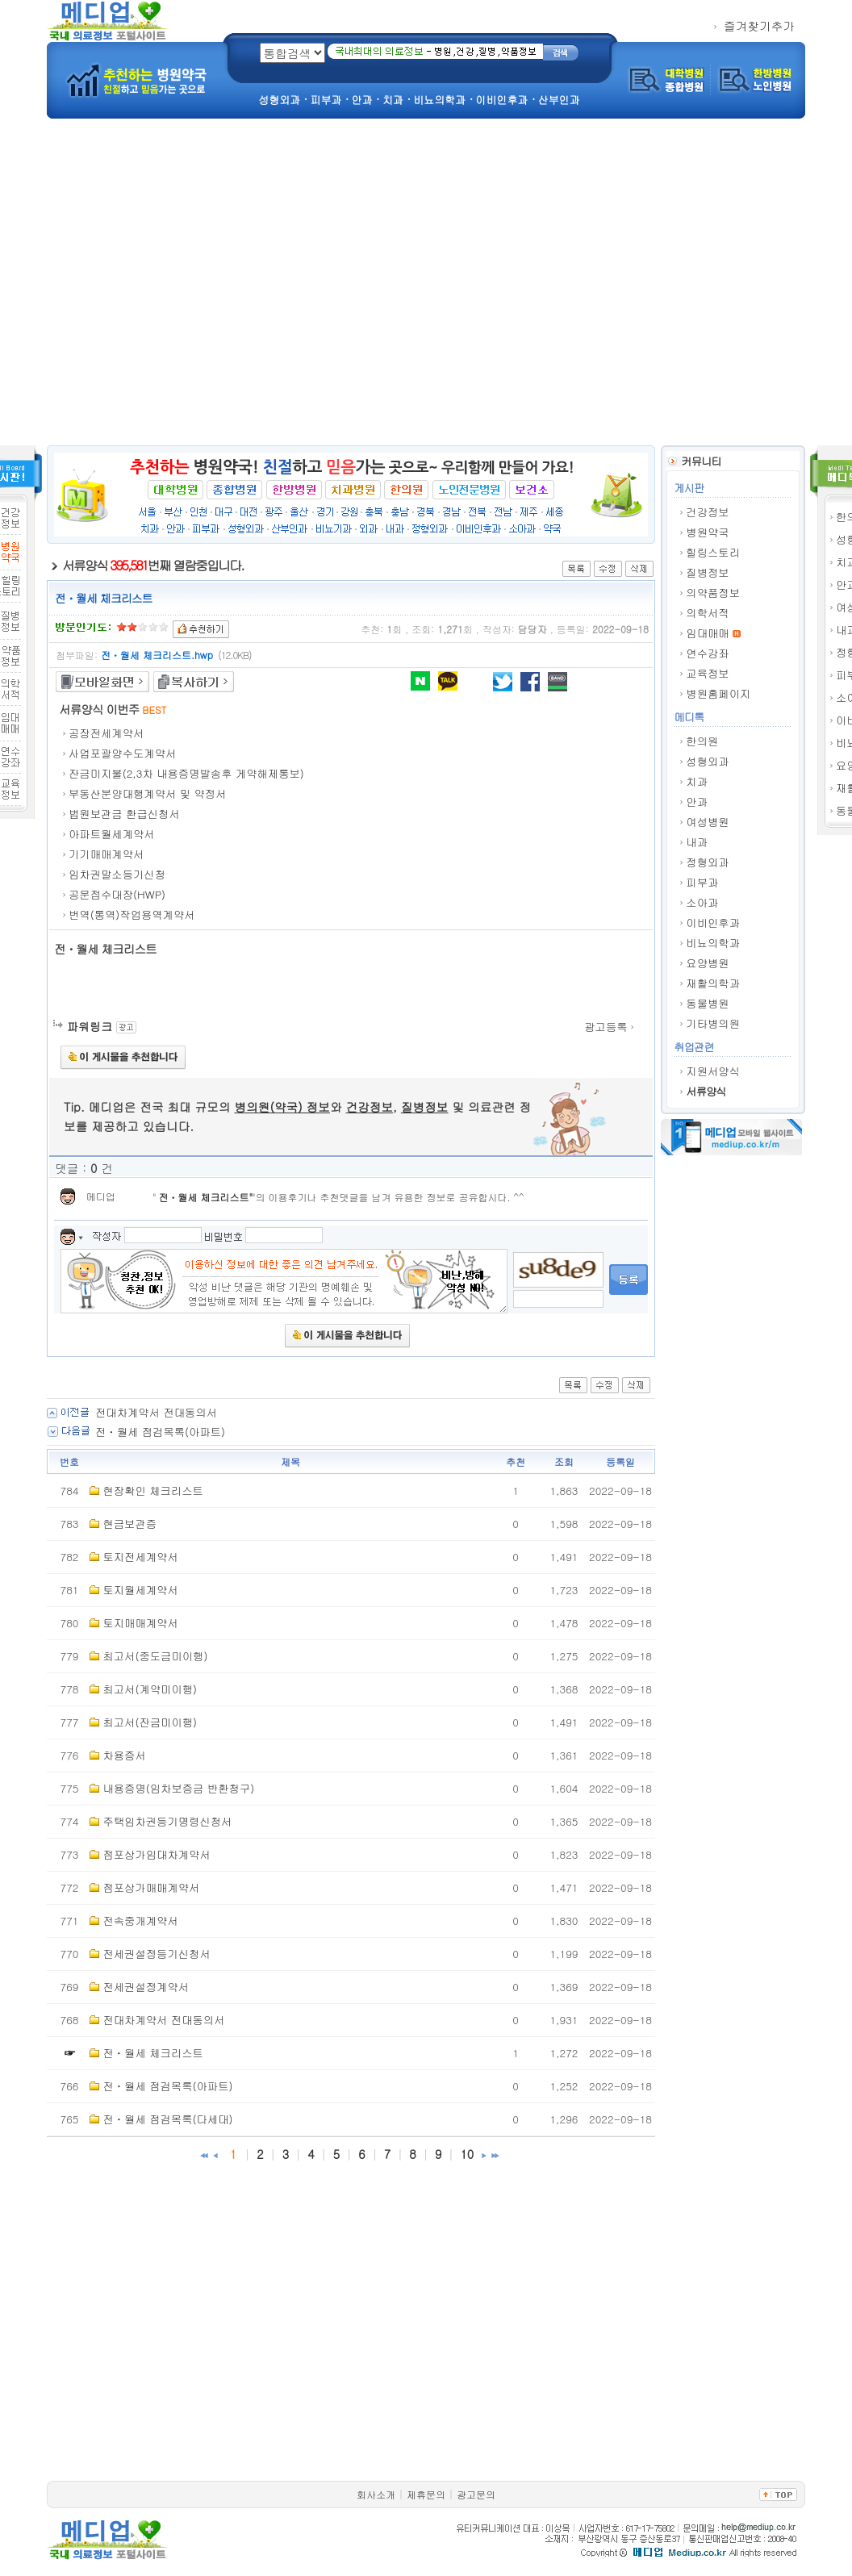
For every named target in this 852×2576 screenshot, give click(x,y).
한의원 (702, 741)
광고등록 (610, 1026)
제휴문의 (426, 2494)
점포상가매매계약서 (150, 1887)
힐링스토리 (713, 552)
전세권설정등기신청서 (156, 1953)
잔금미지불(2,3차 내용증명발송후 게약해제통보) (186, 773)
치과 (697, 781)
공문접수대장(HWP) (117, 894)
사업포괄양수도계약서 (122, 753)
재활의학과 (713, 983)
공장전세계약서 (106, 733)
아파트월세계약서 (112, 833)
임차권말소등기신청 (117, 874)
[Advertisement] (151, 286)
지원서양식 (713, 1071)
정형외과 (707, 862)
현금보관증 (129, 1523)
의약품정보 (713, 592)
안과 (697, 801)
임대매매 (707, 633)
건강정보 (707, 512)
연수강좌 (707, 653)
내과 (697, 842)
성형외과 (707, 761)
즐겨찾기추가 (754, 25)
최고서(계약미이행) (149, 1689)
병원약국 (707, 532)
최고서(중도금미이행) (154, 1656)
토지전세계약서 (140, 1556)
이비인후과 (713, 922)
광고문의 (476, 2494)
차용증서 (123, 1755)
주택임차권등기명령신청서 (167, 1821)
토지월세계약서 (140, 1589)
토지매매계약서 (140, 1622)
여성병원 (707, 821)
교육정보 (707, 673)
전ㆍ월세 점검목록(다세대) (167, 2119)
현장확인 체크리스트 (152, 1490)
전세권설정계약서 (145, 1986)
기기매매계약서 (106, 854)
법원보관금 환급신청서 (124, 813)
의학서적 (707, 612)
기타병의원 (713, 1023)
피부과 (702, 882)
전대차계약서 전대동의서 (156, 1412)
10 (467, 2153)
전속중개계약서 (140, 1920)
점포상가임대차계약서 (156, 1854)
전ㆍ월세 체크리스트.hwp (157, 655)
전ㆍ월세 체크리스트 (204, 1197)
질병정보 (707, 572)
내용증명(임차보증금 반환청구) (178, 1788)
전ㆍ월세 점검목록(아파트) (160, 1431)
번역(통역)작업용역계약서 (132, 914)
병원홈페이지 (718, 693)
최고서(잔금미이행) (149, 1722)
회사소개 (376, 2494)
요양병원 (707, 963)
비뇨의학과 (713, 942)
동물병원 (707, 1003)
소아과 (702, 902)
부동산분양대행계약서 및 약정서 (147, 793)
